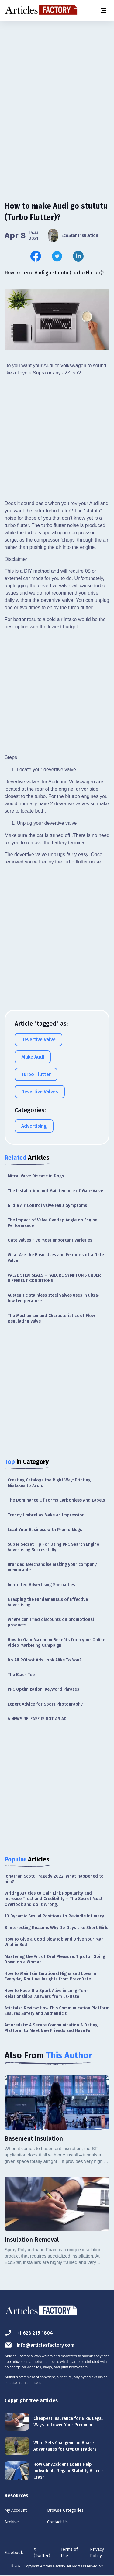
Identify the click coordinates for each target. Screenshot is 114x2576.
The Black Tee (21, 1674)
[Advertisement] (57, 83)
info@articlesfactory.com (39, 2345)
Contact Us (57, 2522)
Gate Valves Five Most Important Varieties (50, 1240)
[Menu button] (103, 10)
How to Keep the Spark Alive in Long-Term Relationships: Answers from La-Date (47, 1993)
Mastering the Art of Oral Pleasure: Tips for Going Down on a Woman (55, 1959)
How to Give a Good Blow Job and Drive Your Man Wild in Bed (54, 1942)
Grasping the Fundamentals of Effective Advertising (48, 1602)
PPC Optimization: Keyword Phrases (43, 1689)
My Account (16, 2510)
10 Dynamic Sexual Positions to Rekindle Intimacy (54, 1916)
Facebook (14, 2552)
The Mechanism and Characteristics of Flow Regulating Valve (51, 1318)
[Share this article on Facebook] (35, 256)
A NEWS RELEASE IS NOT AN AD (37, 1718)
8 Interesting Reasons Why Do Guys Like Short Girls (56, 1927)
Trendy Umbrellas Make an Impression (46, 1515)
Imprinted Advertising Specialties (41, 1584)
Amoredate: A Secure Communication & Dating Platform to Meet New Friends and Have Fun (51, 2027)
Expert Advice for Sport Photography (45, 1704)
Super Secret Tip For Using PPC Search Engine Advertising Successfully (53, 1547)
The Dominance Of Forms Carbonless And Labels (56, 1500)
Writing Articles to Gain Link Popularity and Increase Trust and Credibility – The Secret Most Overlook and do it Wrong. (53, 1899)
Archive (12, 2522)
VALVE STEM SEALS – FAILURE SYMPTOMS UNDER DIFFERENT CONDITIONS (54, 1278)
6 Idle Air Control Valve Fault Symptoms (47, 1205)
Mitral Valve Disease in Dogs (36, 1176)
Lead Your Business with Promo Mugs (45, 1529)
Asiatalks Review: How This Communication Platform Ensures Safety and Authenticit (57, 2010)
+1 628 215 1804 (29, 2333)
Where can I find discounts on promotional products (51, 1622)
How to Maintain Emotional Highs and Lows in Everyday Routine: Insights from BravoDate (50, 1976)
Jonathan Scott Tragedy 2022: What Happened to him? (54, 1879)
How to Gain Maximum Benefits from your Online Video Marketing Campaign (56, 1642)
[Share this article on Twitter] (57, 256)
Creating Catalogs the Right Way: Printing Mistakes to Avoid (49, 1483)
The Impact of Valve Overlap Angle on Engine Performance (52, 1223)
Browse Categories (65, 2510)
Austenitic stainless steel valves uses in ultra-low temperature (54, 1298)
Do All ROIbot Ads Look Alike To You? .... (47, 1660)
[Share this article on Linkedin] (78, 256)
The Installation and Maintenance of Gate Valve (55, 1190)
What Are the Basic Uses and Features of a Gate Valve (56, 1257)
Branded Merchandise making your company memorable (52, 1567)
